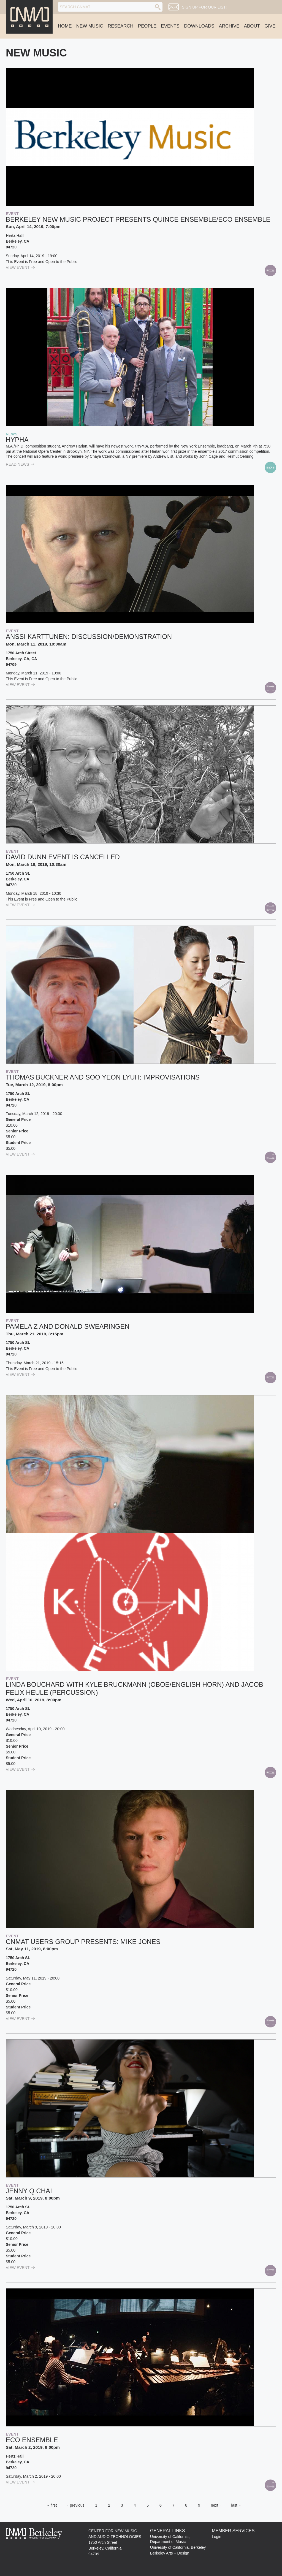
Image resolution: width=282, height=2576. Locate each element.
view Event (20, 267)
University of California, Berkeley (178, 2547)
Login (216, 2536)
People (147, 26)
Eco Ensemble (32, 2440)
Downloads (199, 26)
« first (52, 2505)
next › (216, 2505)
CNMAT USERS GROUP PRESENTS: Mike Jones (83, 1941)
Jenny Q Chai (29, 2191)
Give (269, 26)
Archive (229, 26)
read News (20, 464)
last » (235, 2505)
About (252, 26)
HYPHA (17, 439)
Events (170, 26)
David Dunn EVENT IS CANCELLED (63, 857)
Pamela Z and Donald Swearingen (67, 1326)
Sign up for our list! (204, 7)
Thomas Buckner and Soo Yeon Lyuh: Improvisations (103, 1077)
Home (65, 26)
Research (120, 26)
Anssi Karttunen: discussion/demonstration (89, 636)
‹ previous (75, 2505)
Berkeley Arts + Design (169, 2553)
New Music (89, 26)
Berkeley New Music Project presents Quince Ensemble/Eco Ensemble (138, 219)
